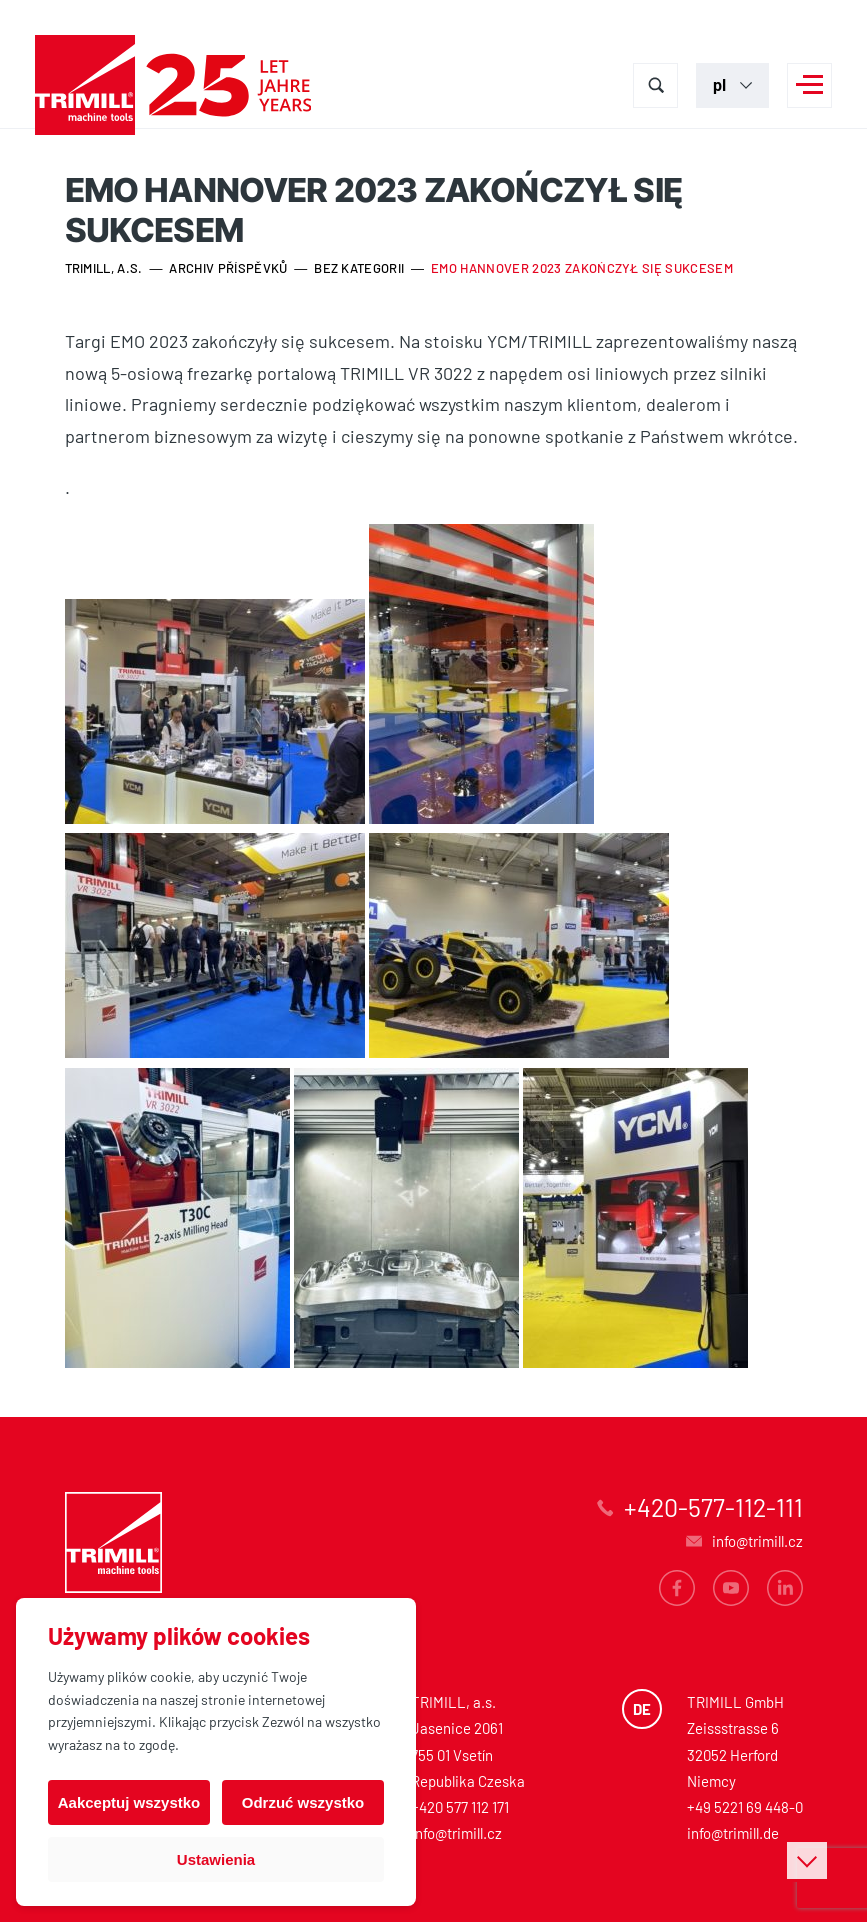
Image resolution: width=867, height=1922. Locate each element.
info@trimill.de (733, 1833)
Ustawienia (216, 1859)
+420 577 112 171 (460, 1807)
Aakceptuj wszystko (129, 1802)
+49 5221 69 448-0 (745, 1807)
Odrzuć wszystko (303, 1802)
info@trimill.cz (456, 1833)
